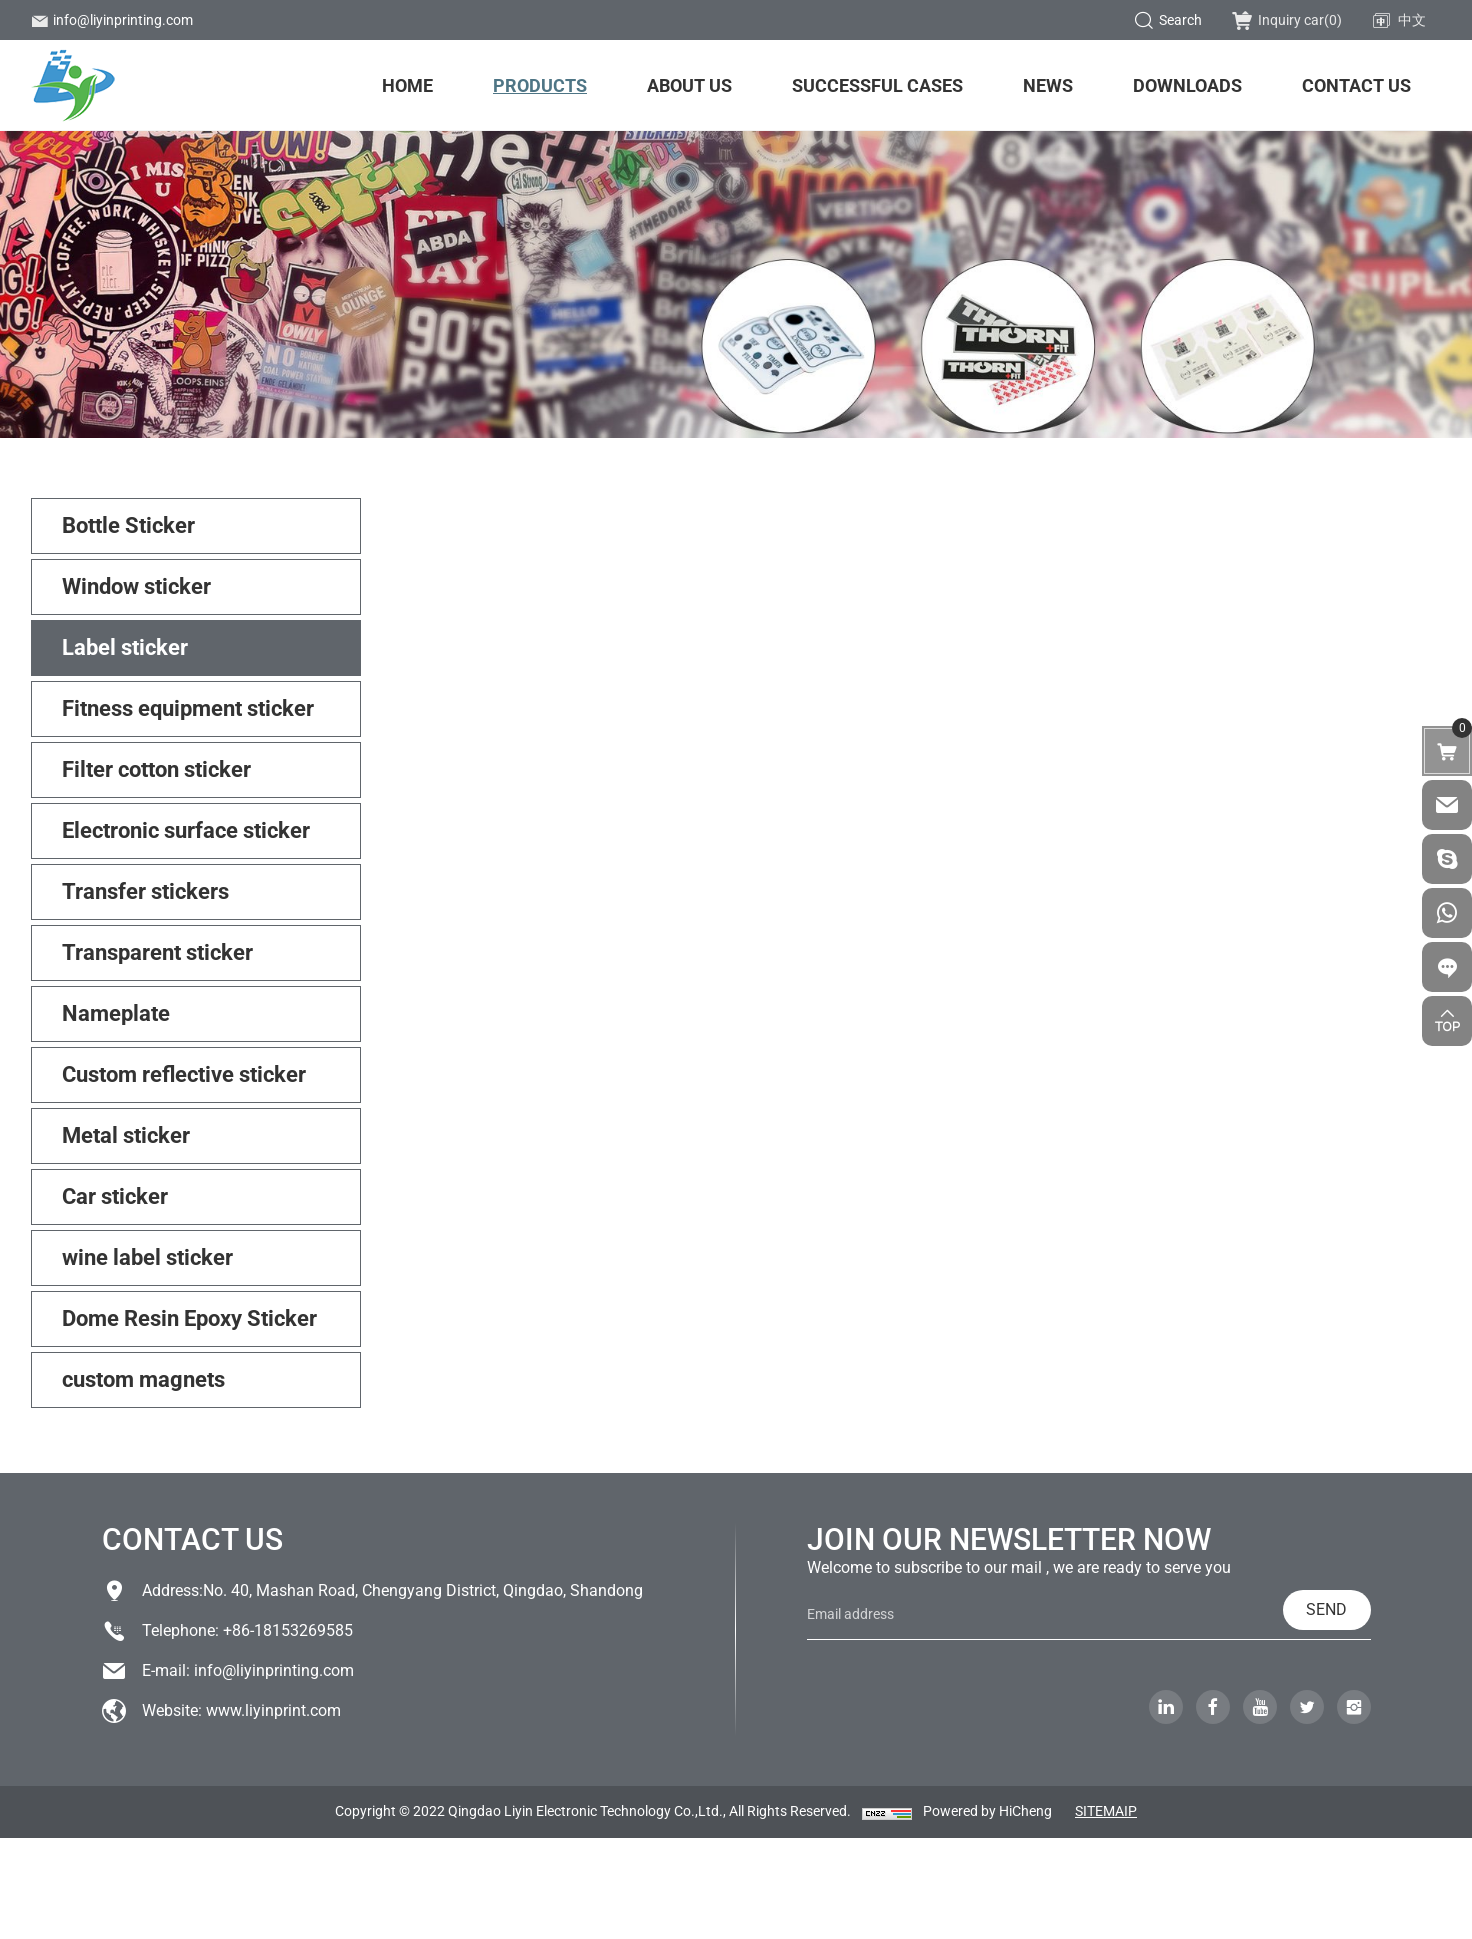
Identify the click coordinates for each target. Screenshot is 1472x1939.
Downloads (1187, 85)
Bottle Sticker (128, 525)
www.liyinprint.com (273, 1710)
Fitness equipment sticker (188, 708)
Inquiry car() (1287, 20)
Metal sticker (126, 1135)
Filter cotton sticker (156, 769)
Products (540, 85)
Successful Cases (877, 85)
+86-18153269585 (288, 1630)
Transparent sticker (157, 952)
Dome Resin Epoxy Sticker (189, 1318)
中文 (1399, 21)
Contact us (1356, 85)
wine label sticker (147, 1257)
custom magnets (143, 1379)
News (1048, 85)
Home (407, 85)
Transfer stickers (145, 891)
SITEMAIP (1106, 1811)
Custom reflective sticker (184, 1074)
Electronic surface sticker (186, 830)
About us (689, 85)
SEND (1326, 1609)
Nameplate (116, 1013)
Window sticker (136, 586)
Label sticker (125, 647)
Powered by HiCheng (987, 1811)
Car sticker (115, 1196)
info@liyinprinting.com (112, 20)
